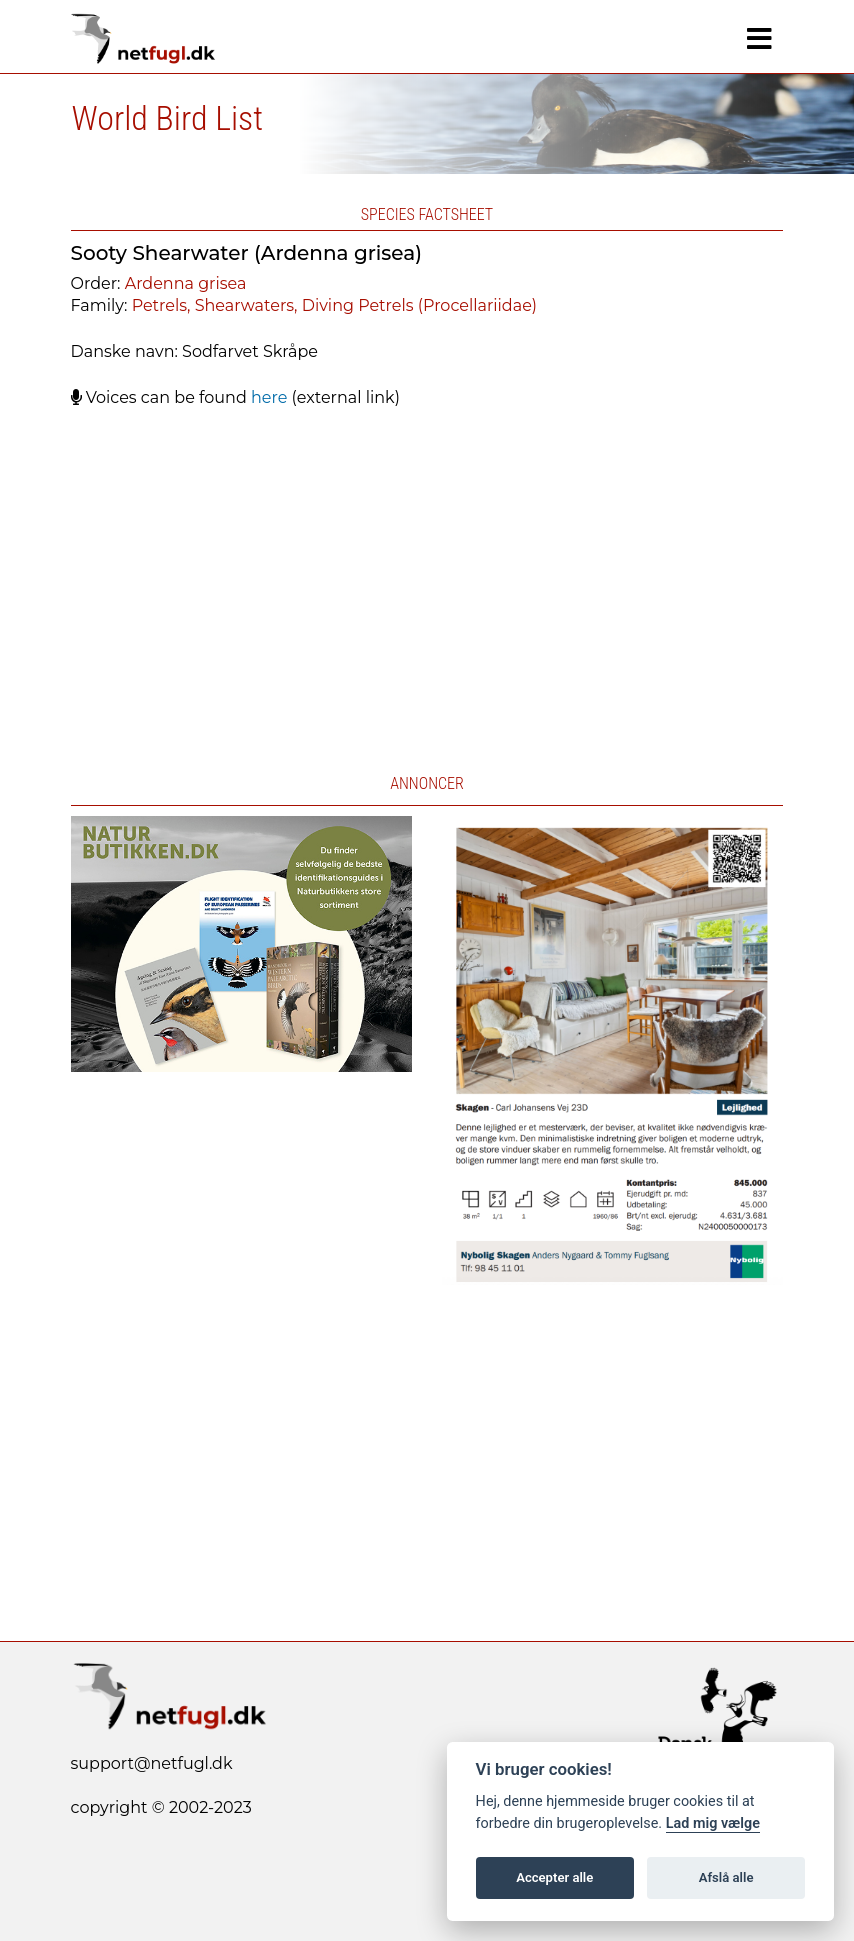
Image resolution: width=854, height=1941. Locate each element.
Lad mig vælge (713, 1823)
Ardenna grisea (186, 283)
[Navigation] (759, 39)
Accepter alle (554, 1877)
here (269, 397)
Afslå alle (726, 1877)
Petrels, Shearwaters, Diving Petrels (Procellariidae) (334, 305)
